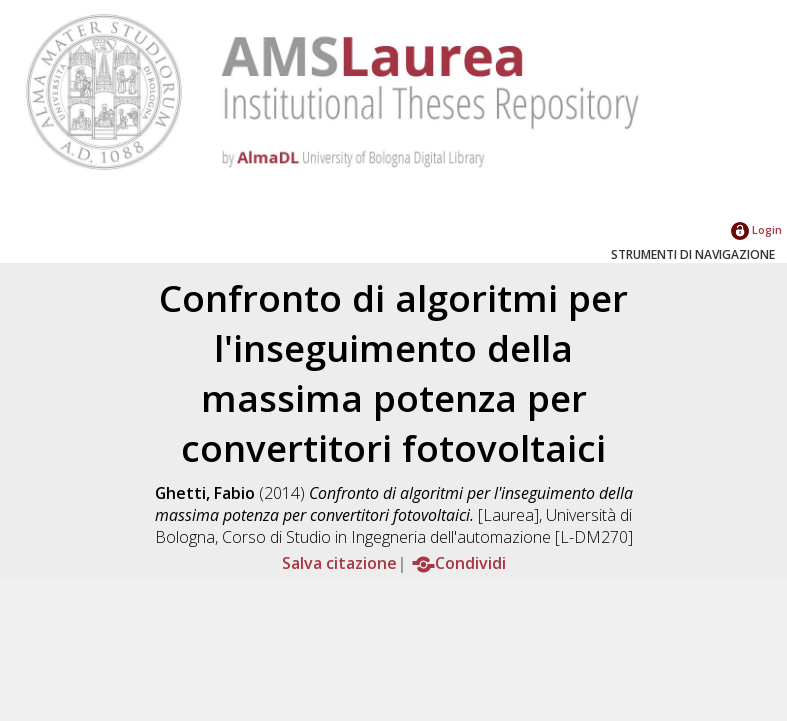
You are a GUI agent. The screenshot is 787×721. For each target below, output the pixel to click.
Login (756, 229)
